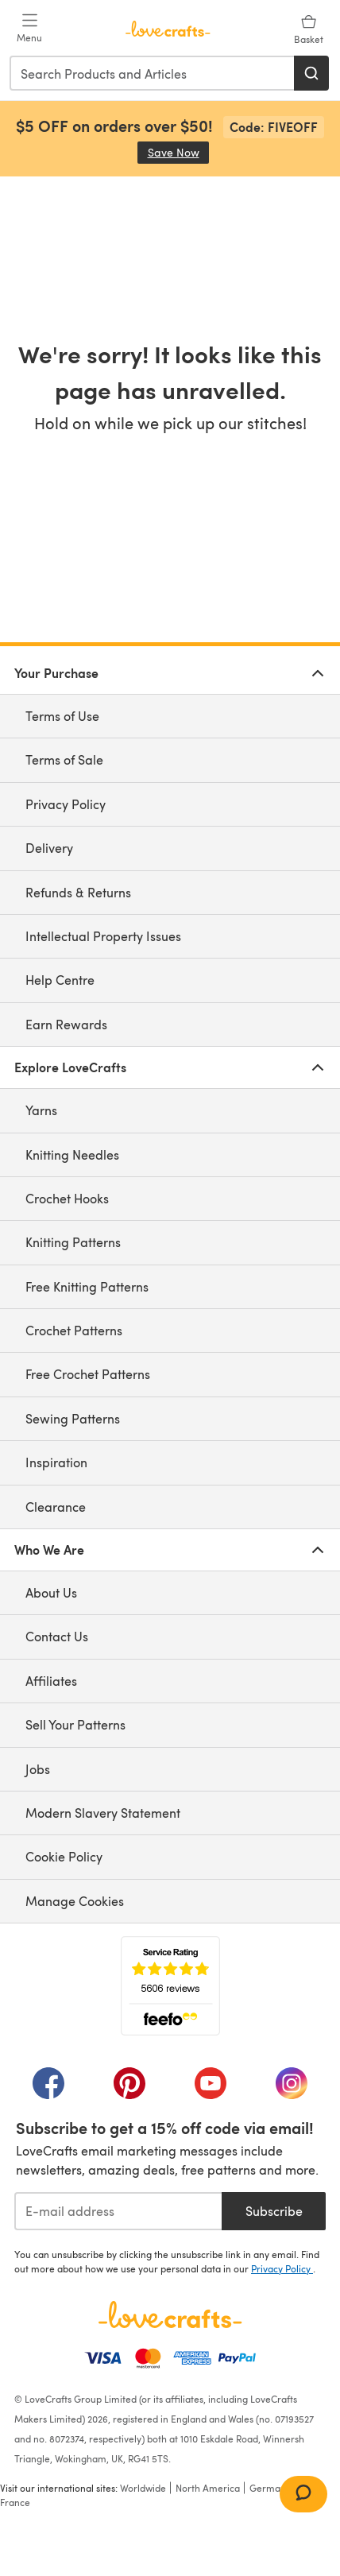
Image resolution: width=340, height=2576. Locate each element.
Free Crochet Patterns (87, 1373)
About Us (51, 1592)
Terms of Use (62, 715)
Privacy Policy (65, 804)
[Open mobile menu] (29, 29)
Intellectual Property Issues (103, 936)
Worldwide (143, 2487)
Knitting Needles (72, 1154)
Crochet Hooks (67, 1198)
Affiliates (51, 1680)
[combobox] (153, 73)
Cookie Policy (63, 1856)
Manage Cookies (74, 1900)
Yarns (41, 1110)
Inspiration (56, 1462)
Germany (270, 2487)
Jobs (37, 1769)
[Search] (311, 73)
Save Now (179, 152)
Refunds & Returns (78, 892)
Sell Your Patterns (75, 1724)
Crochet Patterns (73, 1330)
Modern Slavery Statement (102, 1812)
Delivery (49, 847)
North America (208, 2487)
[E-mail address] (118, 2211)
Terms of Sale (64, 759)
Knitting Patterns (73, 1242)
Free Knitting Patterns (87, 1286)
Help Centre (60, 979)
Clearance (55, 1506)
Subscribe (274, 2210)
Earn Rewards (66, 1024)
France (15, 2502)
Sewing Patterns (72, 1418)
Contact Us (56, 1636)
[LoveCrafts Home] (170, 2314)
